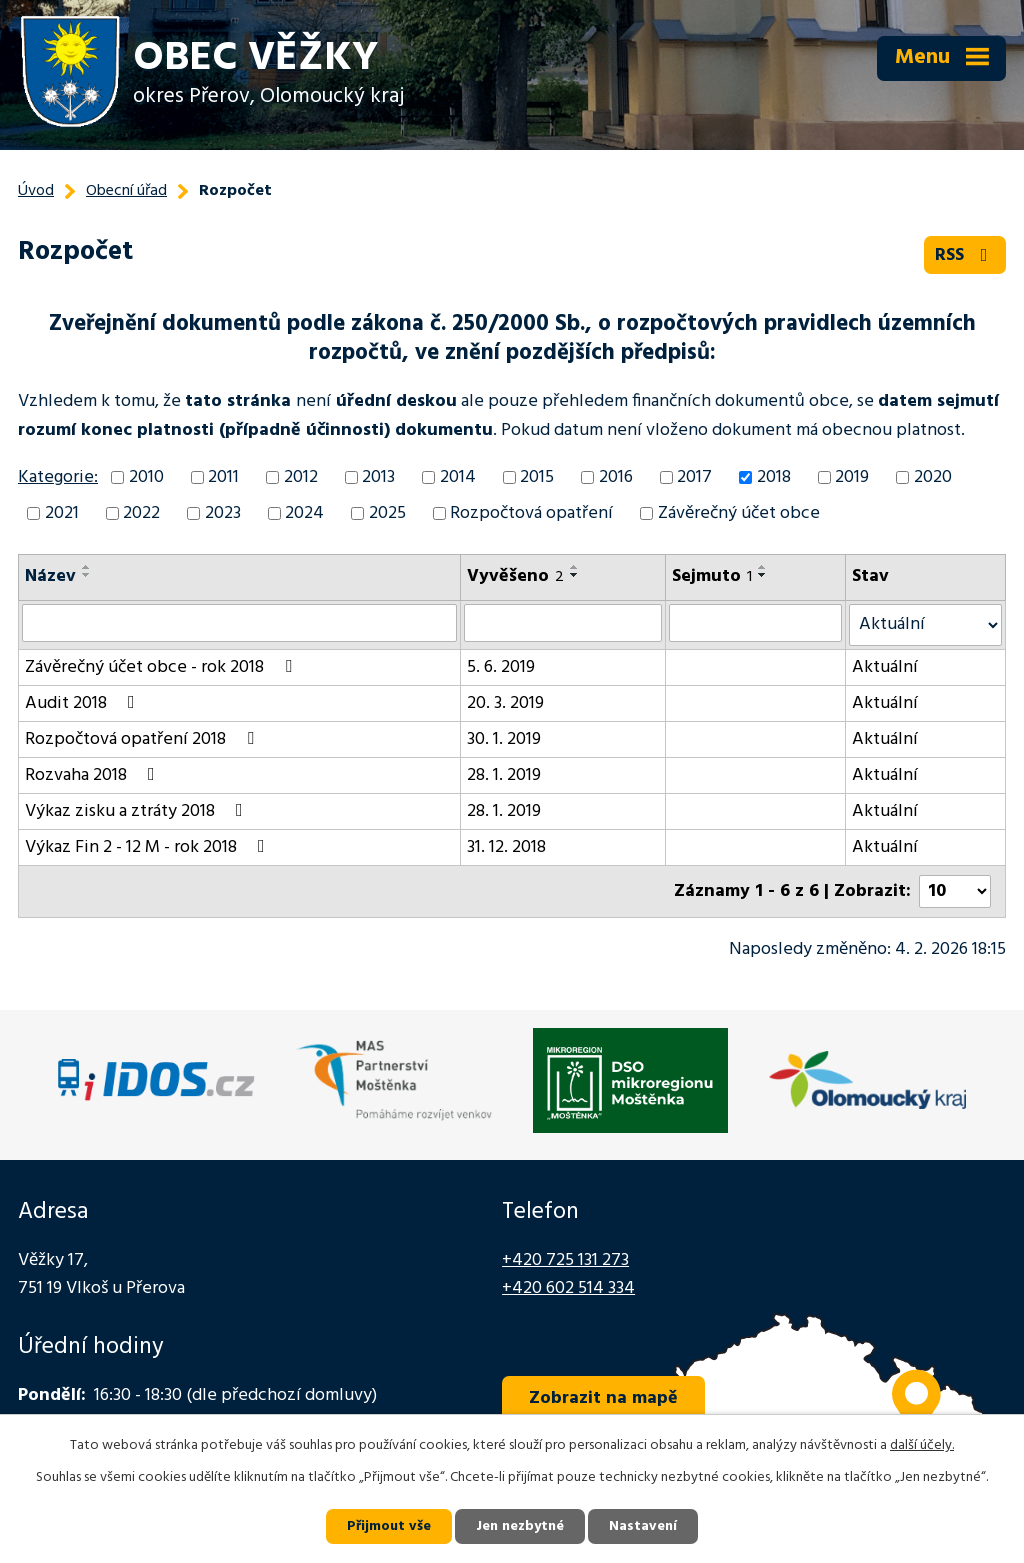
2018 (774, 477)
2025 (387, 513)
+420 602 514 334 (568, 1288)
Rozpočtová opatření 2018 (143, 739)
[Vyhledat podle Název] (239, 623)
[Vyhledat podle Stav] (925, 625)
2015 (537, 477)
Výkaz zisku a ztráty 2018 (138, 811)
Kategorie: (58, 477)
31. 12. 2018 (506, 847)
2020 (933, 477)
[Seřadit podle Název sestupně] (87, 575)
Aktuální (885, 667)
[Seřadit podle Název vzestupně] (87, 567)
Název (50, 576)
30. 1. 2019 (504, 739)
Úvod (36, 191)
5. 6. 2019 (501, 667)
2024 (304, 513)
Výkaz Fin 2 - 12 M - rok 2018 (149, 847)
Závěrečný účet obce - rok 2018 (162, 667)
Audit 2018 (84, 703)
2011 (223, 477)
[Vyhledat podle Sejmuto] (755, 623)
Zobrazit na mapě (603, 1398)
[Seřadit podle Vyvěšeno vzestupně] (575, 567)
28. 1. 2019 (504, 775)
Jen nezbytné (520, 1526)
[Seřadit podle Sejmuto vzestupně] (763, 567)
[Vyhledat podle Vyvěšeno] (563, 623)
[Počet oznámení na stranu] (955, 891)
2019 (852, 477)
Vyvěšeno (515, 576)
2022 (141, 513)
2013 (378, 477)
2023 (223, 513)
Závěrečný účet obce (739, 513)
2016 (616, 477)
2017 (694, 477)
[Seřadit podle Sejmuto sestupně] (763, 575)
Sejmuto (712, 576)
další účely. (922, 1445)
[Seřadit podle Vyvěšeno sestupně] (575, 575)
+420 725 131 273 (565, 1260)
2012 (301, 477)
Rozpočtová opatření (531, 513)
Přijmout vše (389, 1526)
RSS (965, 255)
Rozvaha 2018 (94, 775)
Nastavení (643, 1526)
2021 (62, 513)
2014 (458, 477)
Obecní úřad (126, 191)
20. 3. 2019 (505, 703)
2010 (146, 477)
